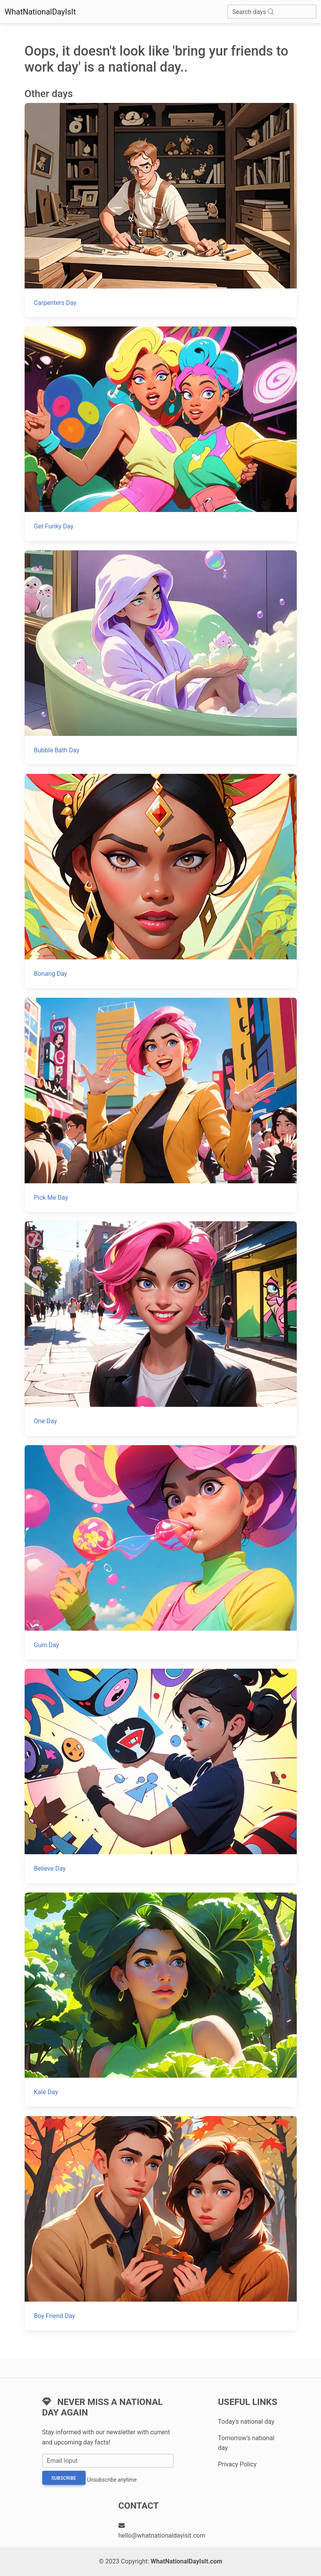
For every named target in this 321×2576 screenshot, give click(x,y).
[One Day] (161, 1328)
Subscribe (64, 2478)
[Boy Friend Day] (161, 2223)
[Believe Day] (161, 1776)
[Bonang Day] (161, 881)
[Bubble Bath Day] (161, 657)
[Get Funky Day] (161, 433)
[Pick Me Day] (161, 1105)
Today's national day (246, 2421)
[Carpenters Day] (161, 210)
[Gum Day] (161, 1552)
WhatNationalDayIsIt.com (186, 2561)
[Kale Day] (161, 2000)
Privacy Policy (237, 2464)
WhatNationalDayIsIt (40, 11)
